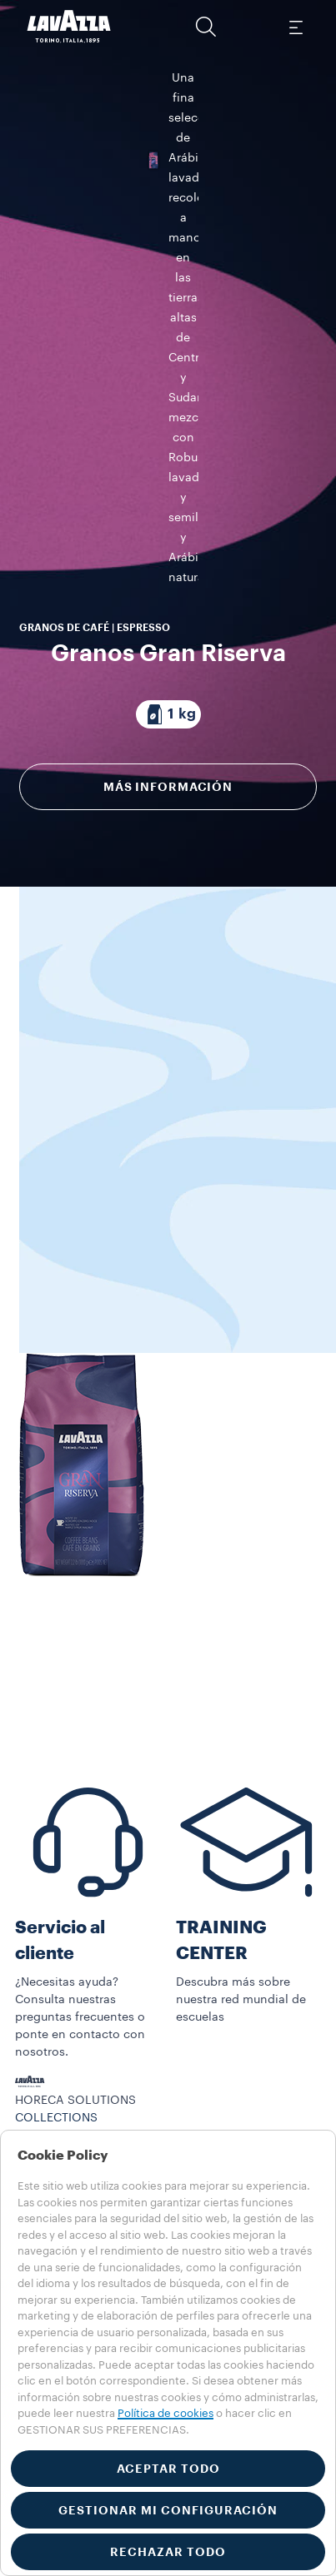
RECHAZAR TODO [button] (168, 2552)
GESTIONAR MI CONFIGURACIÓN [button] (168, 2510)
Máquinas (42, 2096)
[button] (206, 26)
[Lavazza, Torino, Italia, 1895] (69, 26)
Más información (168, 439)
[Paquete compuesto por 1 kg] (168, 366)
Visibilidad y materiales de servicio (113, 2114)
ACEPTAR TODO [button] (168, 2468)
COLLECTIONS (56, 2079)
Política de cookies (165, 2413)
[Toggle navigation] (295, 26)
